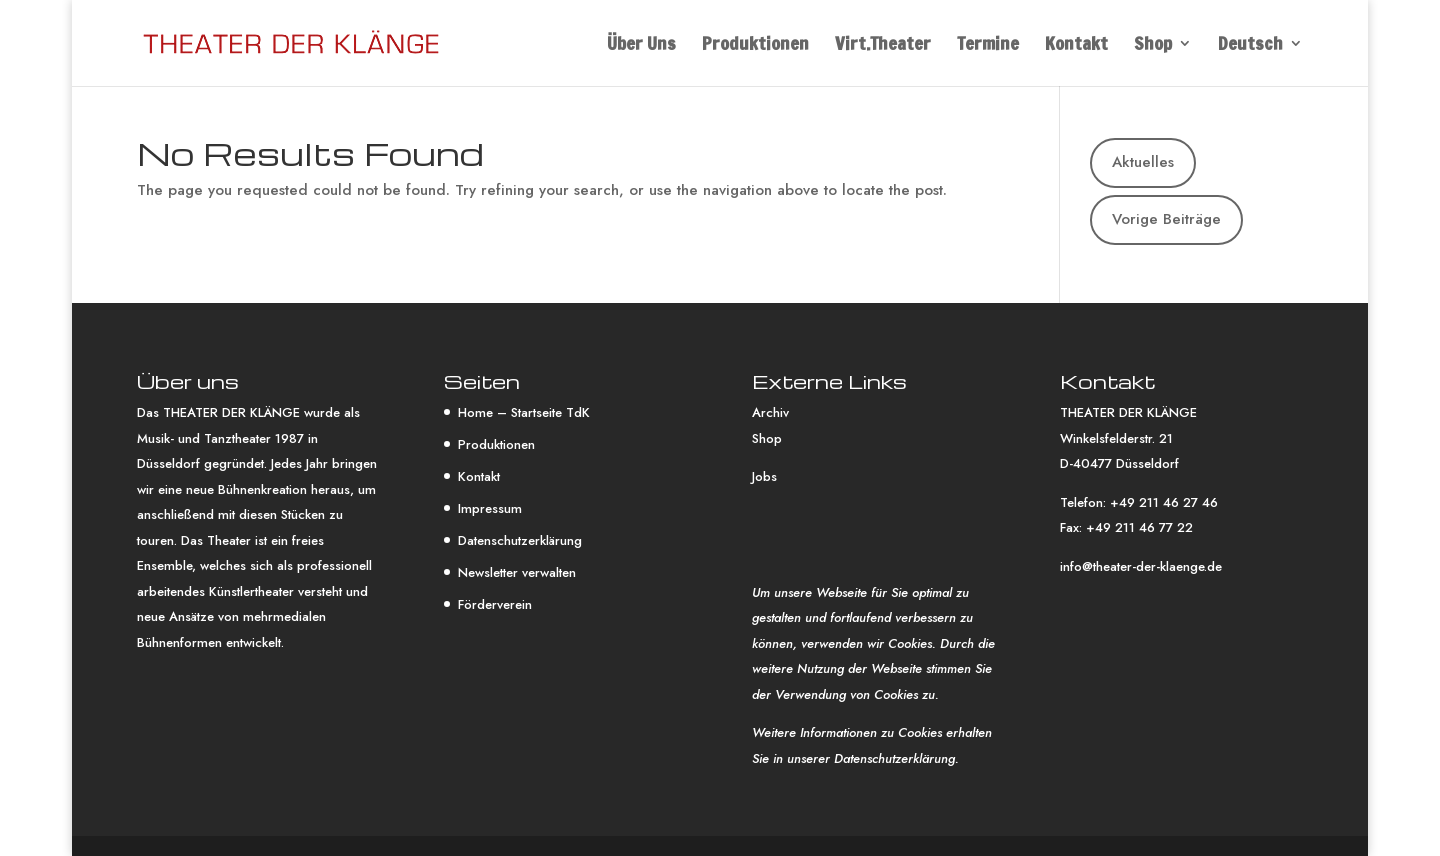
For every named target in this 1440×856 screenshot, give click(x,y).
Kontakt (1076, 46)
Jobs (764, 476)
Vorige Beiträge (1166, 219)
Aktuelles (1143, 162)
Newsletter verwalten (517, 572)
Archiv (770, 412)
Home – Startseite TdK (524, 412)
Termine (988, 46)
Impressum (490, 508)
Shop (1153, 46)
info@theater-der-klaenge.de (1141, 566)
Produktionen (755, 46)
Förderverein (495, 604)
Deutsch (1250, 46)
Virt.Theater (883, 46)
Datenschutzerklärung (520, 540)
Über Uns (641, 46)
